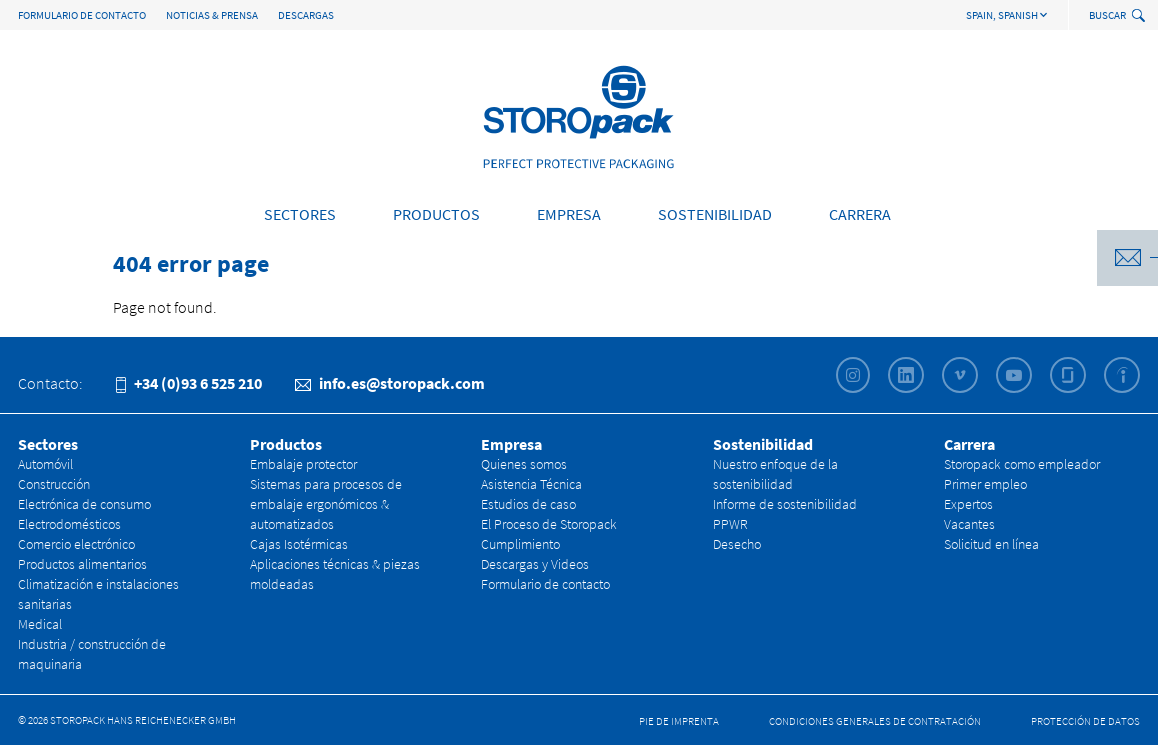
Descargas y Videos (535, 564)
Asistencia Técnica (531, 484)
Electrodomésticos (69, 524)
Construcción (54, 484)
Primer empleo (985, 484)
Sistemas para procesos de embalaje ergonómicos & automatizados (326, 504)
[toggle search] (1140, 16)
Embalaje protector (303, 464)
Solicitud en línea (991, 544)
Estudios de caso (528, 504)
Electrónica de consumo (84, 504)
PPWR (730, 524)
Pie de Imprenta (679, 721)
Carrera (860, 214)
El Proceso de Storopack (549, 524)
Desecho (737, 544)
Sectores (300, 214)
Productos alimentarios (82, 564)
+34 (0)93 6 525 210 (189, 383)
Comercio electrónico (76, 544)
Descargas (306, 15)
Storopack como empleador (1022, 464)
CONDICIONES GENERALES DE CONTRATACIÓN (875, 721)
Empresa (569, 214)
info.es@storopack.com (390, 383)
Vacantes (969, 524)
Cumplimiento (520, 544)
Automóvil (45, 464)
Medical (40, 624)
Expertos (968, 504)
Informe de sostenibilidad (785, 504)
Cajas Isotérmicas (299, 544)
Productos (436, 214)
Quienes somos (524, 464)
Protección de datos (1085, 721)
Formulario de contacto (82, 15)
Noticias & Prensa (212, 15)
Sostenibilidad (715, 214)
